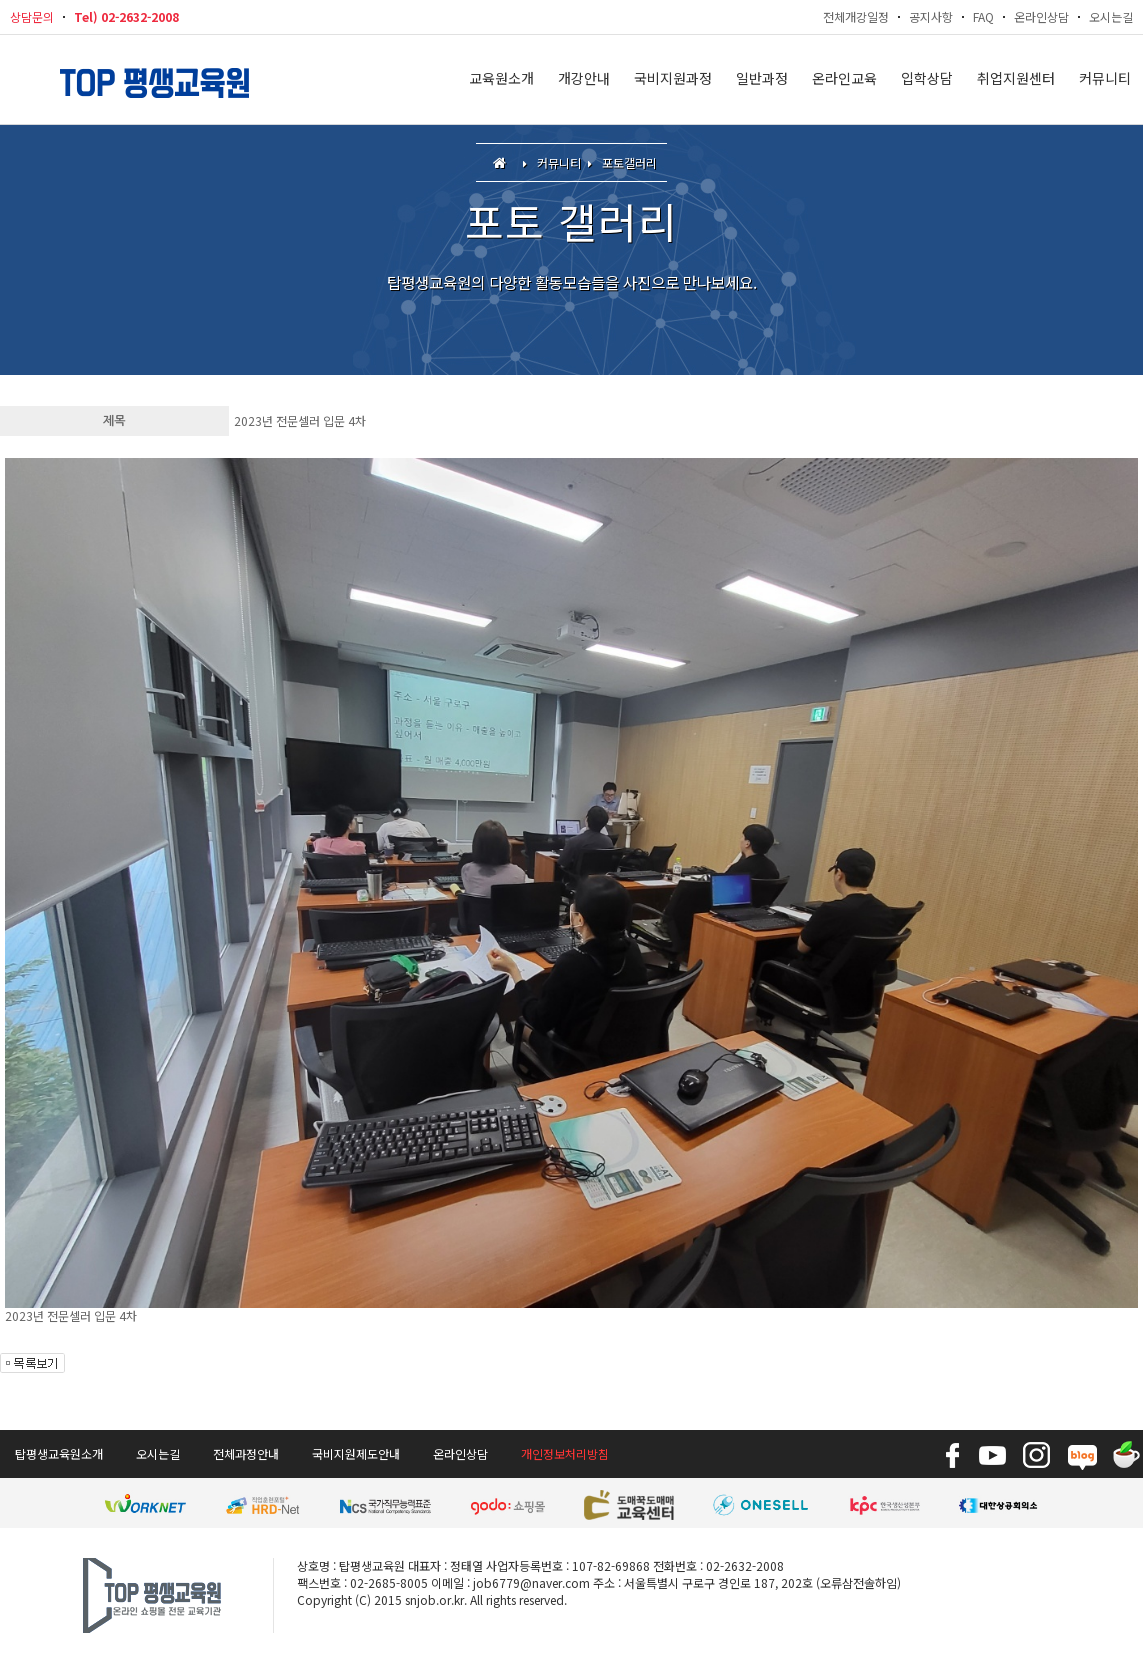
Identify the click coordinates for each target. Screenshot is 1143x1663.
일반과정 (762, 80)
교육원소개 (501, 80)
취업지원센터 (1016, 80)
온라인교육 (844, 80)
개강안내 (584, 80)
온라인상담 (1041, 16)
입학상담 (927, 80)
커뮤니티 (1105, 80)
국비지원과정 (673, 80)
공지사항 (931, 16)
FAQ (983, 16)
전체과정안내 (246, 1453)
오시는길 (1111, 16)
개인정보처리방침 (565, 1453)
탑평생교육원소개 (59, 1453)
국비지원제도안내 (356, 1453)
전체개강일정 (856, 16)
